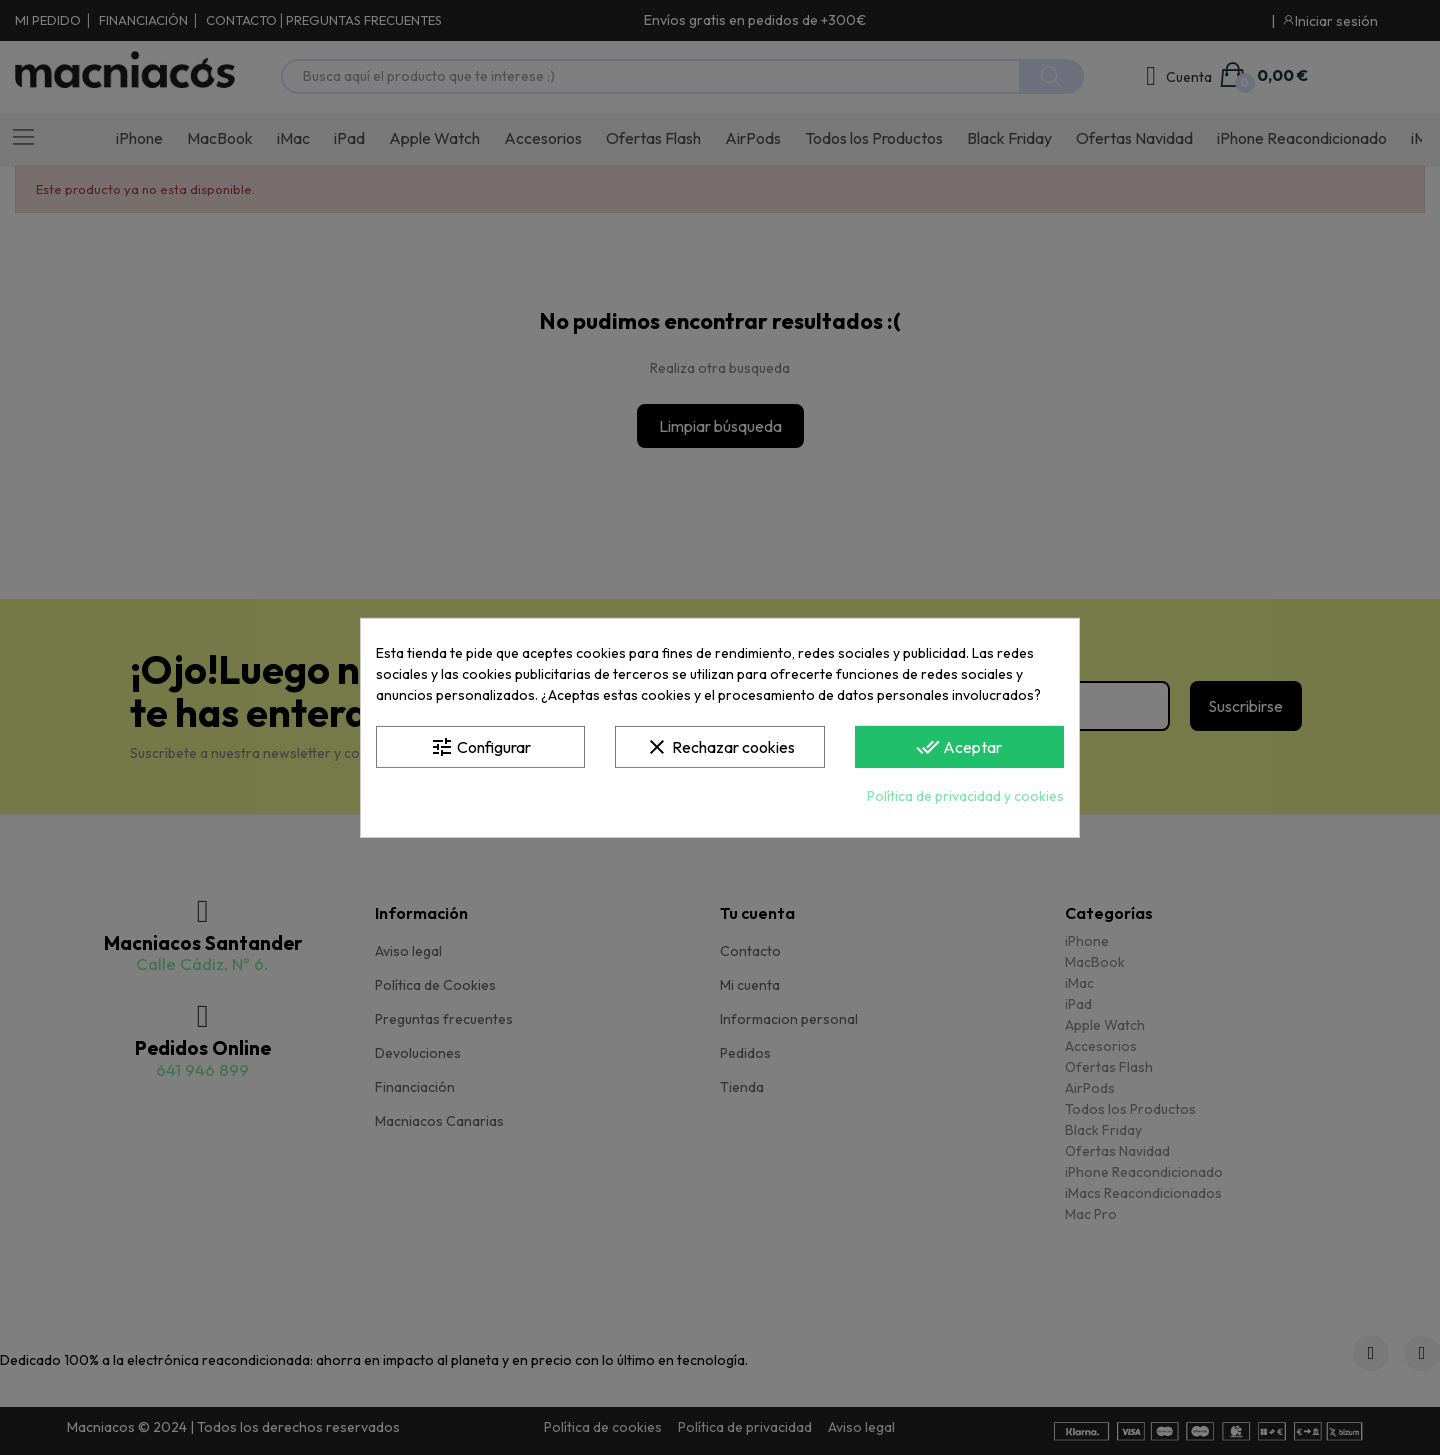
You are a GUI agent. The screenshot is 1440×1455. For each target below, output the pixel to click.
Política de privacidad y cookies (965, 796)
